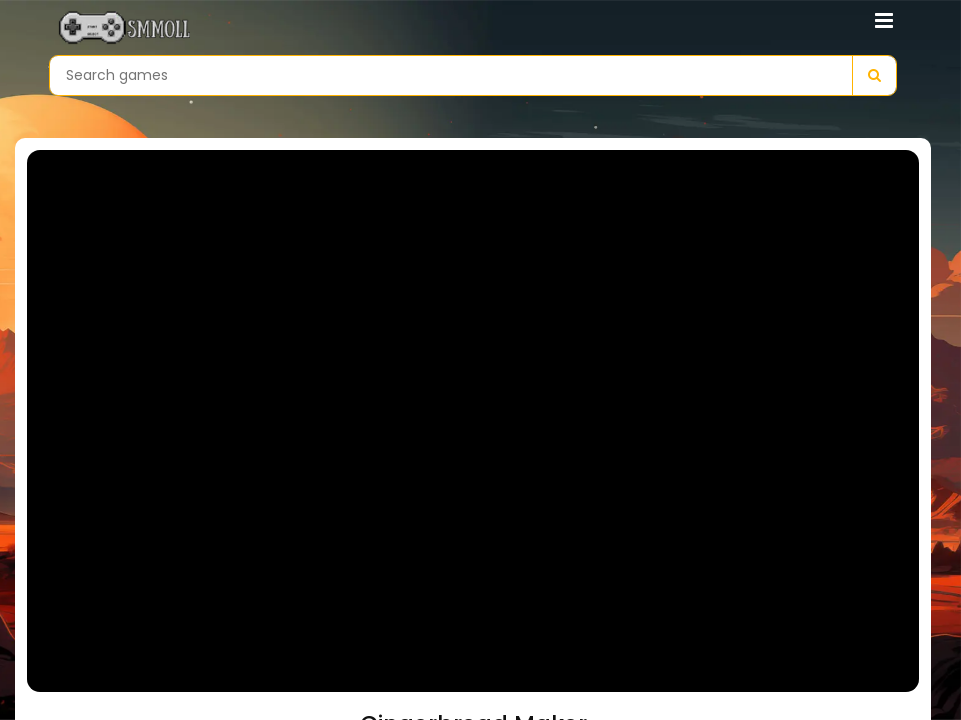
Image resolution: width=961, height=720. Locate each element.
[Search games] (451, 75)
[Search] (874, 75)
